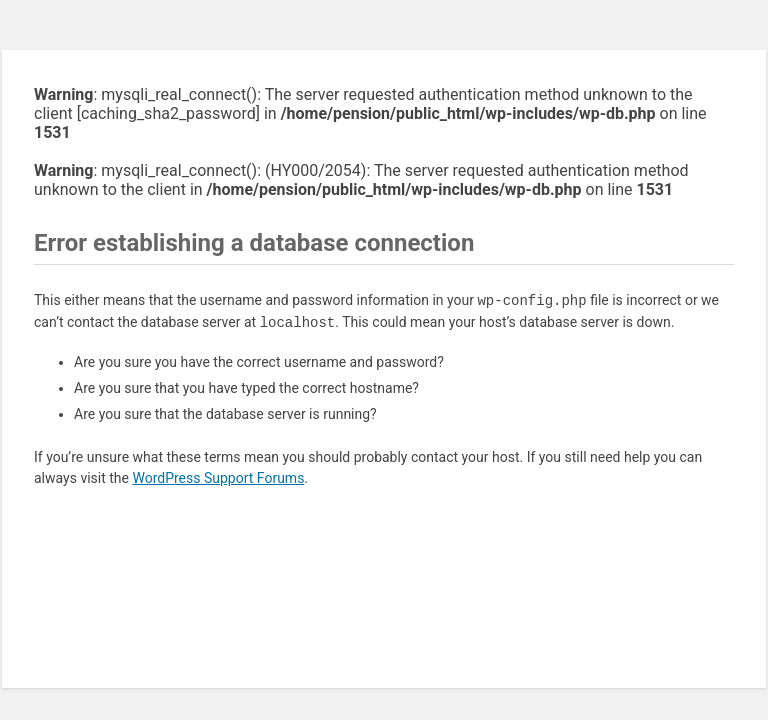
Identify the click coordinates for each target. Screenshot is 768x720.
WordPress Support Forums (218, 478)
